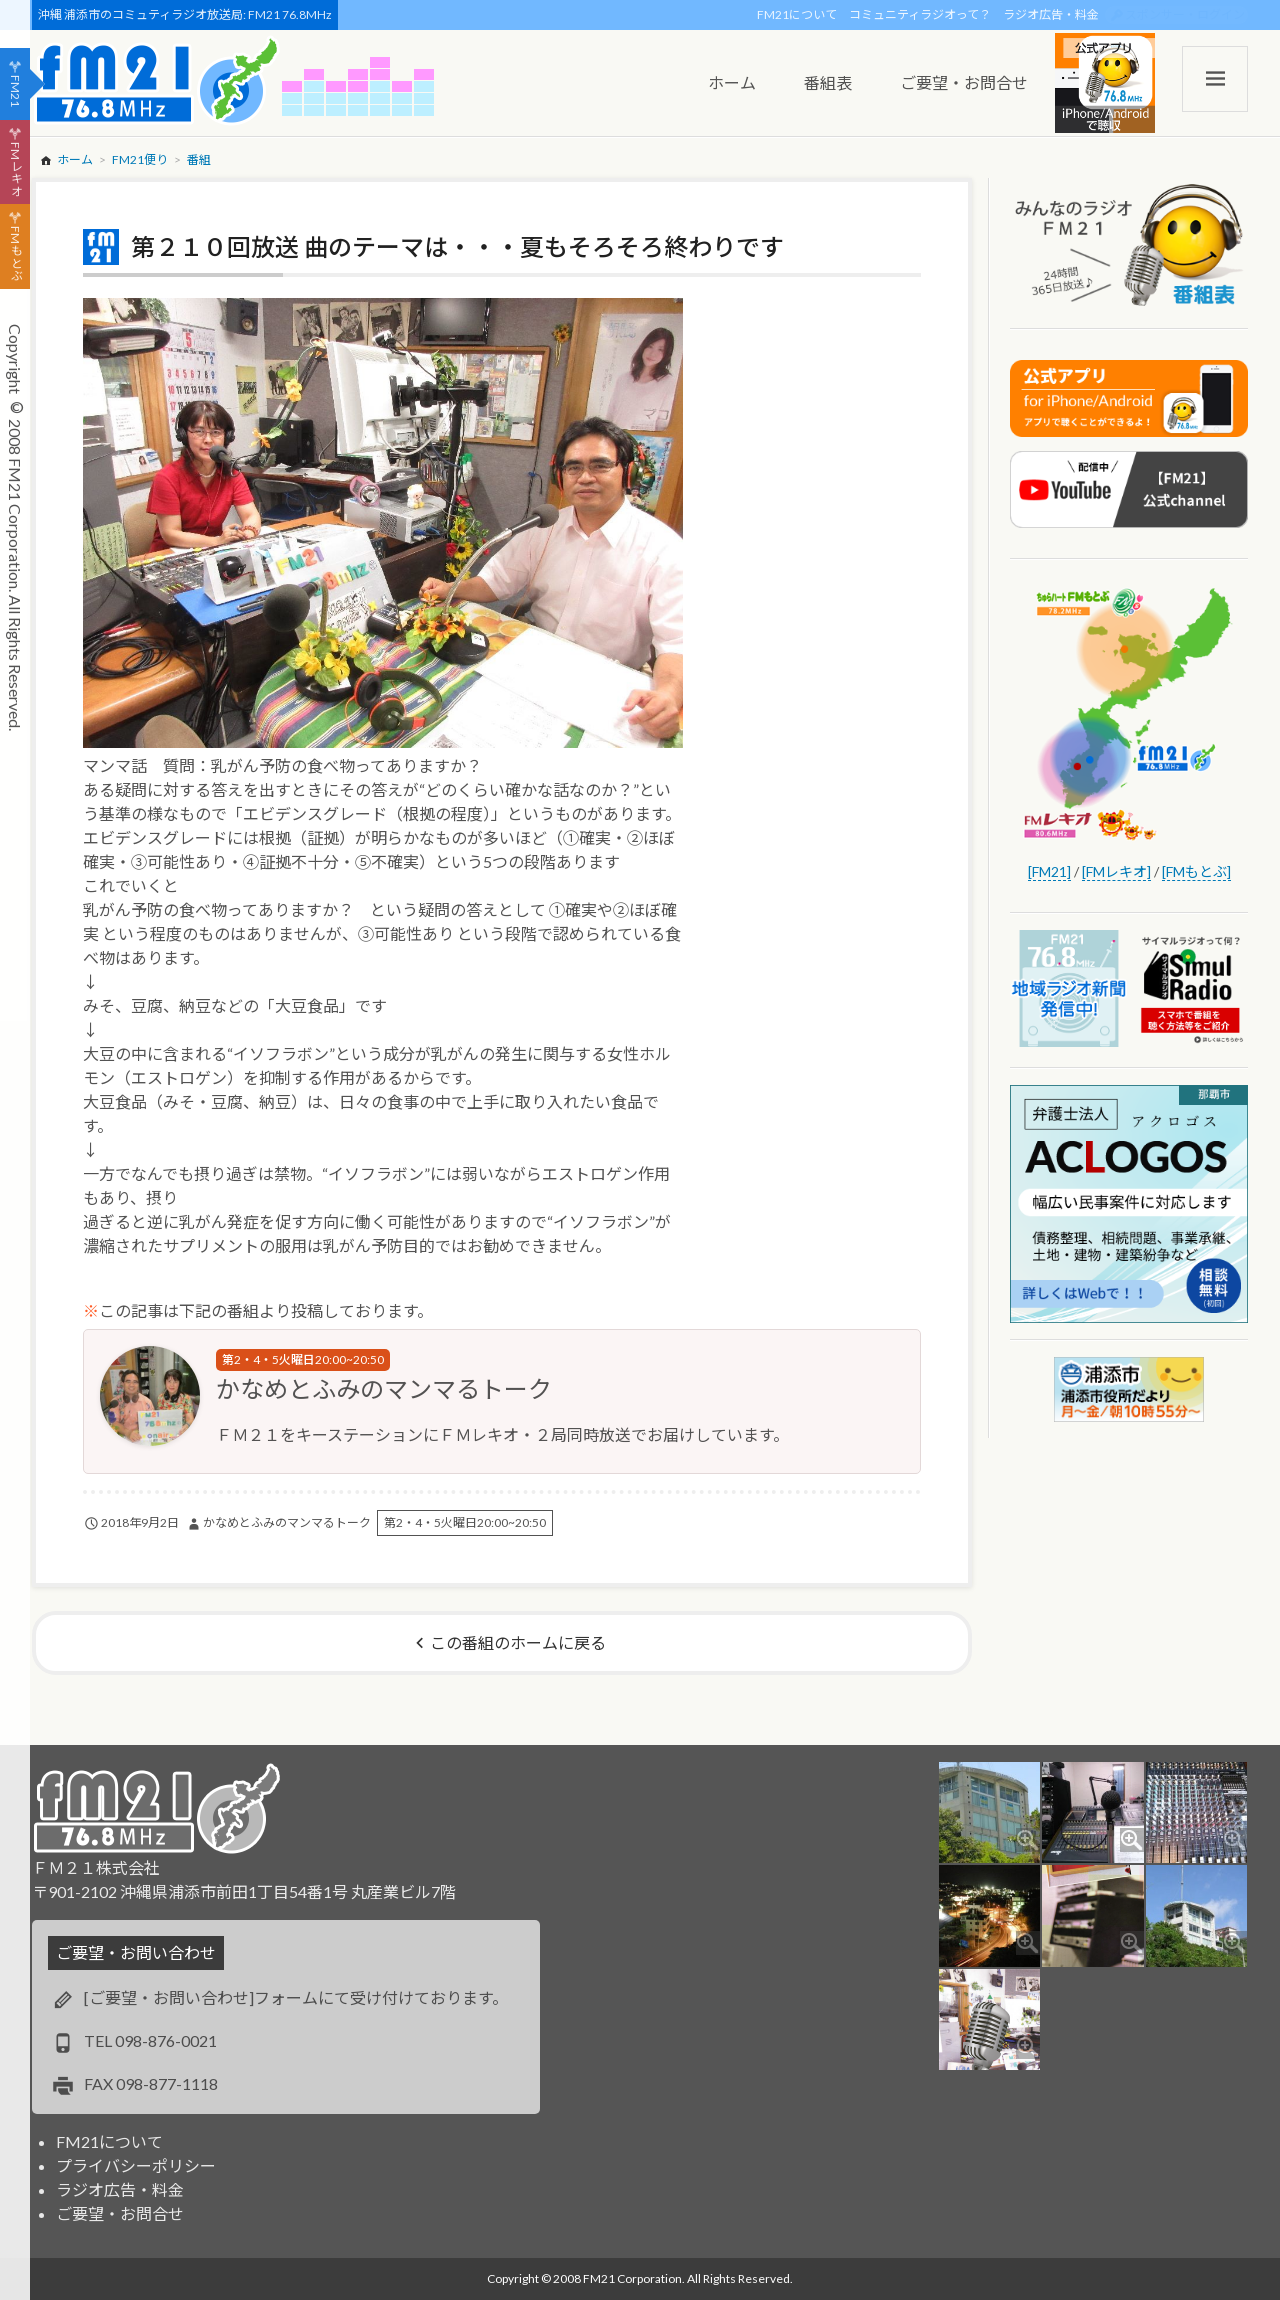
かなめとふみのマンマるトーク (384, 1388)
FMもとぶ (15, 254)
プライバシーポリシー (136, 2165)
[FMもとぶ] (1196, 871)
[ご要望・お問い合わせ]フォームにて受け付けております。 (296, 1997)
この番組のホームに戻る (518, 1642)
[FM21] (1049, 871)
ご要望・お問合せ (120, 2213)
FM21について (797, 14)
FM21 (15, 91)
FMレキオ (15, 169)
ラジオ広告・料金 (1051, 14)
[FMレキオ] (1116, 871)
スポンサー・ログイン (1185, 14)
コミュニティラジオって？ (920, 14)
